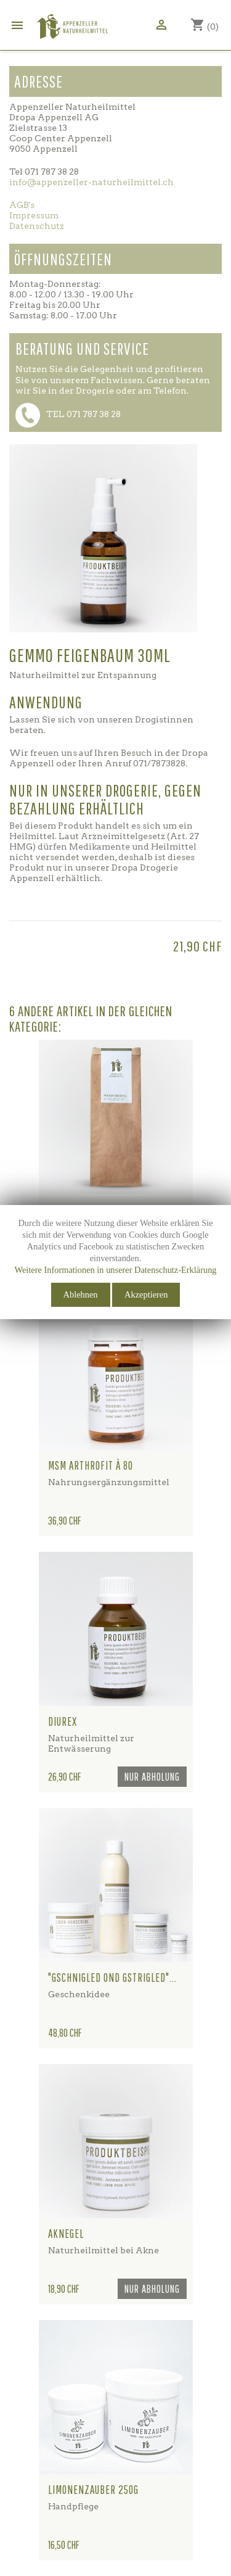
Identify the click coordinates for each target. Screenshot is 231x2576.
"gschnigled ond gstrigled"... (112, 1977)
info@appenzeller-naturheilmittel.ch (91, 182)
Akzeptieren (146, 1294)
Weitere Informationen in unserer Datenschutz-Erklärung (115, 1270)
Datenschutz (36, 226)
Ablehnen (80, 1294)
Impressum (34, 215)
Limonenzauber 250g (93, 2489)
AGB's (21, 205)
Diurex (62, 1721)
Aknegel (66, 2233)
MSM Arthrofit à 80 (90, 1465)
